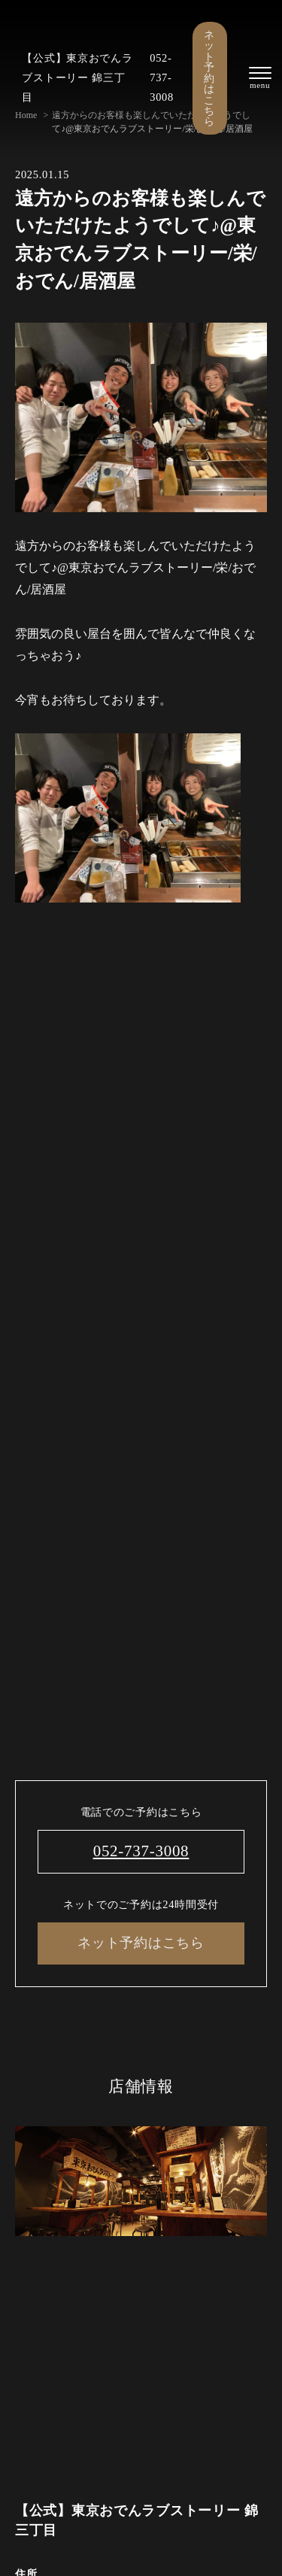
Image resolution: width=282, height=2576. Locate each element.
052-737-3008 (162, 77)
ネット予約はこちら (209, 78)
